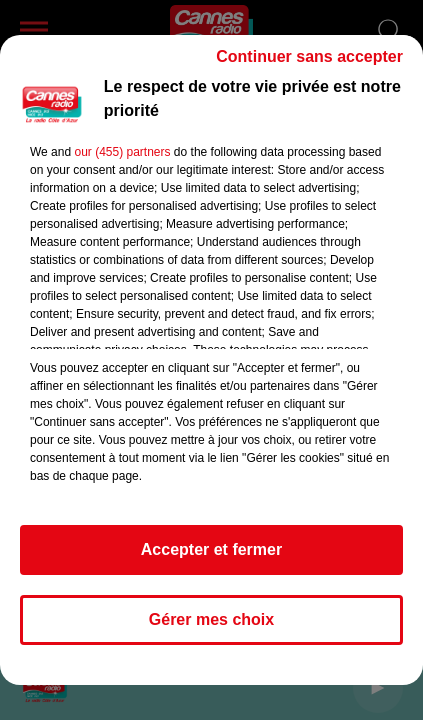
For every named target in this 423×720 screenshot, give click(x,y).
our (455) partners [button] (122, 152)
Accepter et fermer (211, 549)
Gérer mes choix (211, 619)
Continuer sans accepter (309, 56)
